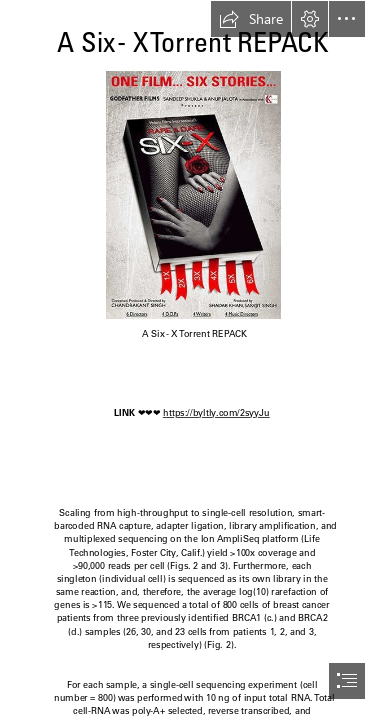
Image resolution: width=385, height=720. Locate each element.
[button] (251, 19)
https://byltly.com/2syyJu (216, 413)
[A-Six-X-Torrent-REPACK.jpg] (192, 194)
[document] (192, 360)
